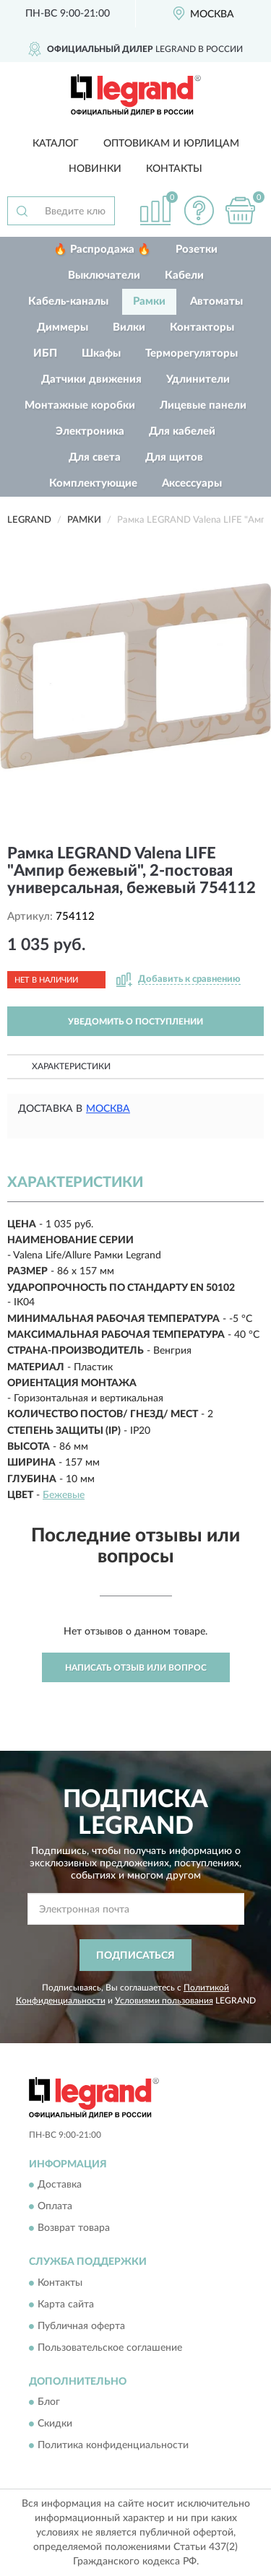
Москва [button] (108, 1109)
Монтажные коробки (80, 405)
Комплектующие (93, 483)
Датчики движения (91, 379)
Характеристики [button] (71, 1066)
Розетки (197, 249)
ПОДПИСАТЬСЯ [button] (135, 1956)
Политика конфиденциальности (113, 2446)
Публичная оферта (81, 2326)
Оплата (55, 2207)
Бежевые (64, 1495)
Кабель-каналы (68, 301)
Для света (95, 457)
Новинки (95, 169)
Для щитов (174, 457)
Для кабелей (182, 431)
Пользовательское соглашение (110, 2348)
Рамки (149, 301)
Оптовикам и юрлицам (171, 144)
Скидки (55, 2424)
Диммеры (62, 327)
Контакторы (202, 327)
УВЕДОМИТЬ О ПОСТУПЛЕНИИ (135, 1021)
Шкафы (101, 353)
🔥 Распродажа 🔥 (102, 249)
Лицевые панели (203, 405)
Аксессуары (192, 483)
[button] (199, 210)
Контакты (174, 169)
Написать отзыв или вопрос (136, 1667)
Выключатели (104, 275)
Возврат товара (74, 2229)
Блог (49, 2403)
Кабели (184, 275)
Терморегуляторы (191, 353)
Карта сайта (66, 2304)
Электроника (90, 431)
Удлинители (198, 379)
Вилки (129, 327)
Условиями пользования (164, 2000)
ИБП (45, 353)
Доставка (60, 2185)
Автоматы (216, 301)
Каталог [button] (56, 144)
